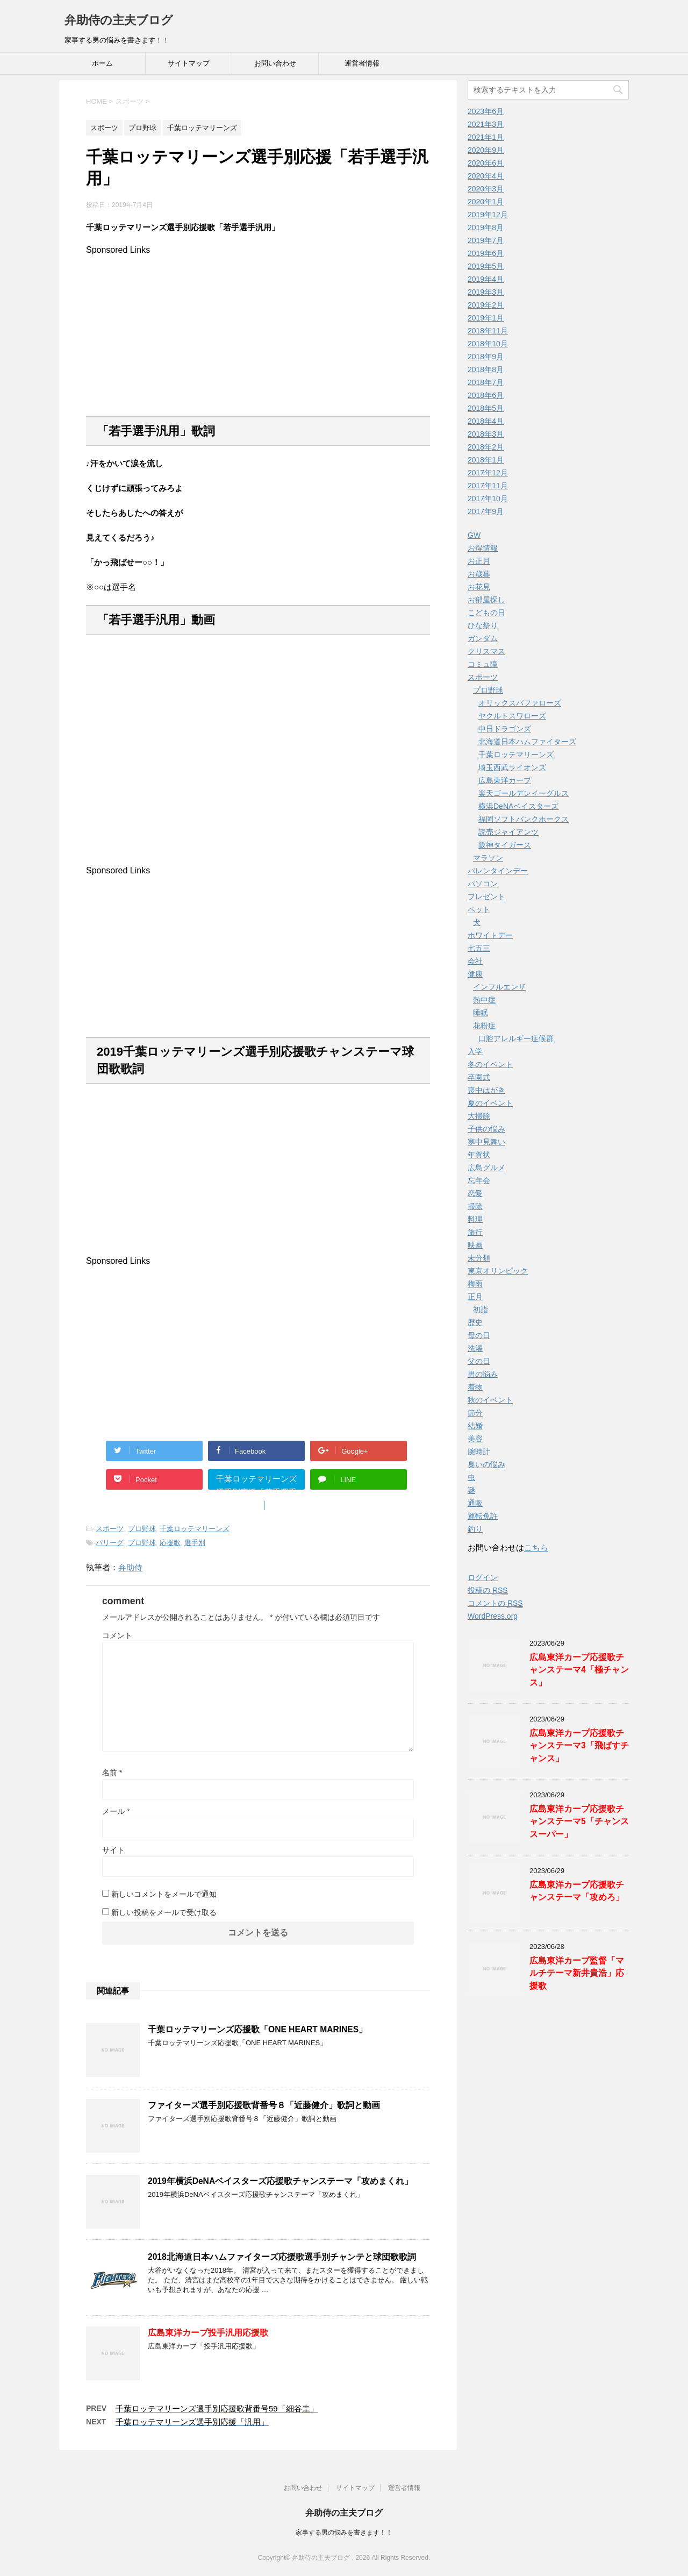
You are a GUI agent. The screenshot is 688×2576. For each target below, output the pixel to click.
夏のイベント (490, 1103)
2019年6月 (486, 253)
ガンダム (483, 638)
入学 (475, 1051)
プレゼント (486, 896)
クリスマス (486, 651)
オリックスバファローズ (519, 703)
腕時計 (479, 1451)
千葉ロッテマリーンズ (195, 1529)
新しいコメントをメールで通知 (164, 1894)
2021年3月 (486, 124)
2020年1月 (486, 201)
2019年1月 (486, 318)
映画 (475, 1245)
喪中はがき (486, 1090)
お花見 (479, 586)
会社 (475, 961)
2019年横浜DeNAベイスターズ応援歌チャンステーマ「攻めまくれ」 (280, 2181)
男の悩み (483, 1374)
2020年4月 (486, 176)
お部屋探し (486, 599)
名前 (112, 1772)
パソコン (483, 883)
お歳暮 (479, 574)
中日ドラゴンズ (504, 728)
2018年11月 (488, 330)
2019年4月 (486, 279)
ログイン (483, 1577)
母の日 (479, 1335)
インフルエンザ (499, 987)
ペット (479, 909)
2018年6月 (486, 395)
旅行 (475, 1232)
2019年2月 (486, 305)
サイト (113, 1850)
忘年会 (479, 1180)
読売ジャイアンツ (508, 832)
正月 (475, 1296)
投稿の (488, 1590)
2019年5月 (486, 266)
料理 (475, 1219)
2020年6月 (486, 163)
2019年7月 (486, 240)
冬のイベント (490, 1064)
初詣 (480, 1309)
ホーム (102, 63)
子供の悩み (486, 1129)
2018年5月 (486, 408)
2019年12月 (488, 214)
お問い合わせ (275, 63)
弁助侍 (130, 1567)
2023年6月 (486, 111)
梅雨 (475, 1283)
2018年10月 (488, 343)
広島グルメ (486, 1167)
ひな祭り (483, 625)
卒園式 (479, 1077)
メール (116, 1811)
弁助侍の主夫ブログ (118, 20)
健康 (475, 974)
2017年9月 (486, 511)
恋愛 (475, 1193)
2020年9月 (486, 150)
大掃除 (479, 1116)
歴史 (475, 1322)
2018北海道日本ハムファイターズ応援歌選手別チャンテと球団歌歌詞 (282, 2256)
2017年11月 (488, 485)
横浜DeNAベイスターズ (518, 806)
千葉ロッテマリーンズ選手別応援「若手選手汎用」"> (256, 1482)
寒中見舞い (486, 1141)
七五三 (479, 948)
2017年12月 (488, 472)
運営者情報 (362, 63)
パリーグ (110, 1543)
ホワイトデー (490, 935)
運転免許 (483, 1516)
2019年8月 (486, 227)
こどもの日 (486, 612)
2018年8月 (486, 369)
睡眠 (480, 1012)
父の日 (479, 1361)
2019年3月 (486, 292)
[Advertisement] (258, 330)
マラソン (488, 857)
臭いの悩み (486, 1464)
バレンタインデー (498, 870)
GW (474, 535)
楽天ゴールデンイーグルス (523, 793)
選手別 (194, 1543)
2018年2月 (486, 447)
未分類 (479, 1258)
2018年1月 (486, 460)
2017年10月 (488, 498)
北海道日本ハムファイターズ (527, 741)
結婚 (475, 1425)
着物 (475, 1387)
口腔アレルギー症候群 (516, 1038)
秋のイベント (490, 1400)
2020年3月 (486, 188)
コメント (117, 1635)
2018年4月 (486, 421)
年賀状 (479, 1154)
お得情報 (483, 548)
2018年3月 (486, 434)
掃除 (475, 1206)
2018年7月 (486, 382)
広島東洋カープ (504, 780)
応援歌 (170, 1543)
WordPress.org (493, 1616)
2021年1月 (486, 137)
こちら (536, 1547)
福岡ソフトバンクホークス (523, 819)
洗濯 (475, 1348)
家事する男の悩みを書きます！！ (344, 2532)
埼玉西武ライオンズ (512, 767)
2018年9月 (486, 356)
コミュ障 (483, 664)
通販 (475, 1503)
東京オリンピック (498, 1270)
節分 (475, 1412)
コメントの (495, 1603)
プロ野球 (142, 1529)
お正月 (479, 561)
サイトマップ (189, 63)
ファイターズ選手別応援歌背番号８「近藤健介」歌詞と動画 (264, 2105)
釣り (475, 1529)
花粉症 (484, 1025)
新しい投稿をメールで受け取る (164, 1912)
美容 (475, 1438)
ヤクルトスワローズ (512, 715)
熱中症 (484, 999)
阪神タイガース (504, 845)
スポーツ (110, 1529)
